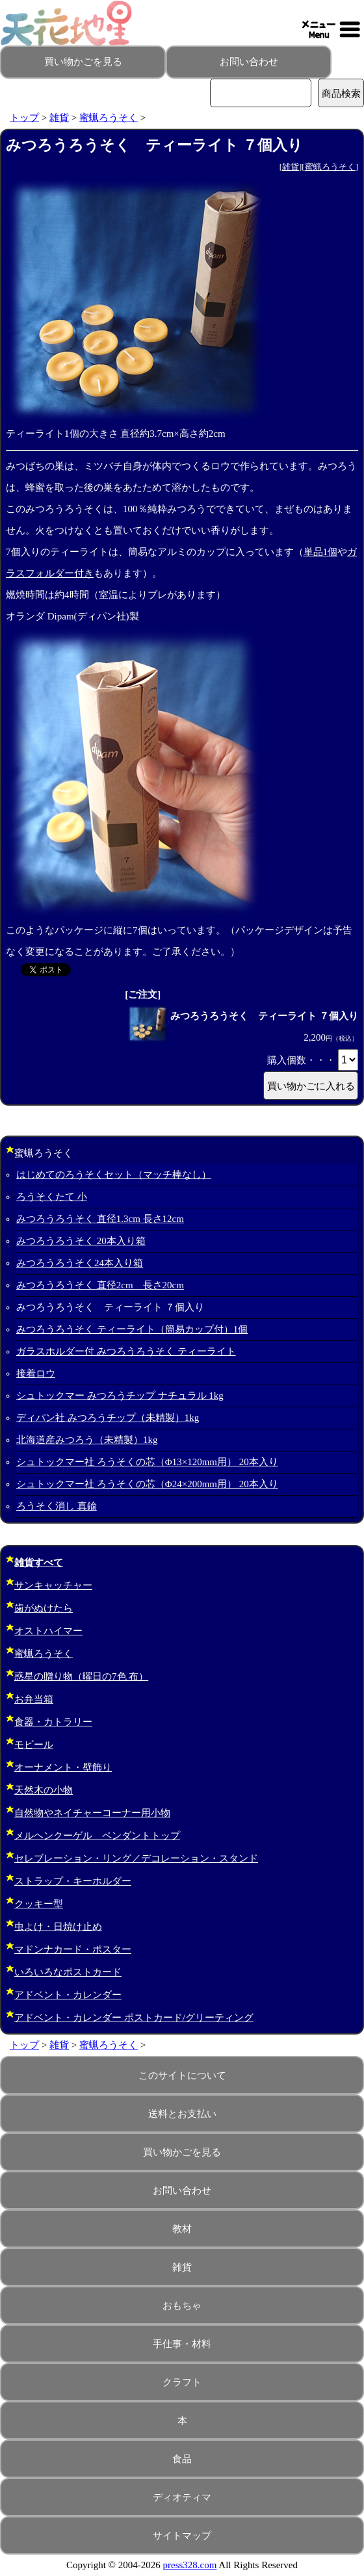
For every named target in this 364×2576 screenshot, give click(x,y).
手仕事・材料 (182, 2344)
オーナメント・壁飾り (63, 1767)
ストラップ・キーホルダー (72, 1881)
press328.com (190, 2565)
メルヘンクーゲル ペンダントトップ (97, 1835)
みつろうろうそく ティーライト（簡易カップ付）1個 (132, 1329)
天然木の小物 (43, 1790)
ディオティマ (182, 2497)
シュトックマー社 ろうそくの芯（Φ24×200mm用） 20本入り (147, 1484)
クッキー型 (38, 1904)
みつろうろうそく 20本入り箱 (81, 1241)
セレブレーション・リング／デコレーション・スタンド (136, 1858)
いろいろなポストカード (68, 1972)
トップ (24, 117)
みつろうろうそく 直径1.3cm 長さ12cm (100, 1219)
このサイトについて (182, 2075)
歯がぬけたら (43, 1608)
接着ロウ (35, 1373)
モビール (33, 1744)
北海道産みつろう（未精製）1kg (87, 1440)
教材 (182, 2229)
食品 (182, 2459)
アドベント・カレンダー (68, 1995)
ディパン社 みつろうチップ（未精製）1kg (107, 1417)
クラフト (182, 2382)
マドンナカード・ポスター (72, 1949)
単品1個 (321, 552)
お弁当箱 (33, 1699)
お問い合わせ (249, 62)
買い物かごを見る (83, 62)
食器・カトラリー (53, 1722)
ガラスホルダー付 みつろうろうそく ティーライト (126, 1351)
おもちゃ (182, 2305)
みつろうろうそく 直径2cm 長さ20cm (100, 1285)
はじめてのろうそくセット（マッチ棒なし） (113, 1174)
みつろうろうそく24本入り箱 (79, 1263)
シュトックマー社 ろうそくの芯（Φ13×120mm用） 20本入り (147, 1462)
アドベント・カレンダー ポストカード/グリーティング (134, 2017)
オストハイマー (48, 1631)
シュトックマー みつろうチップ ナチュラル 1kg (120, 1395)
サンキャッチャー (53, 1585)
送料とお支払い (182, 2114)
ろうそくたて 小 (51, 1196)
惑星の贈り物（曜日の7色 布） (81, 1676)
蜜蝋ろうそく (108, 117)
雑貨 (59, 117)
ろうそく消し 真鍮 (56, 1506)
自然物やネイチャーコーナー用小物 (92, 1813)
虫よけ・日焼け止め (58, 1926)
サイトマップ (182, 2535)
